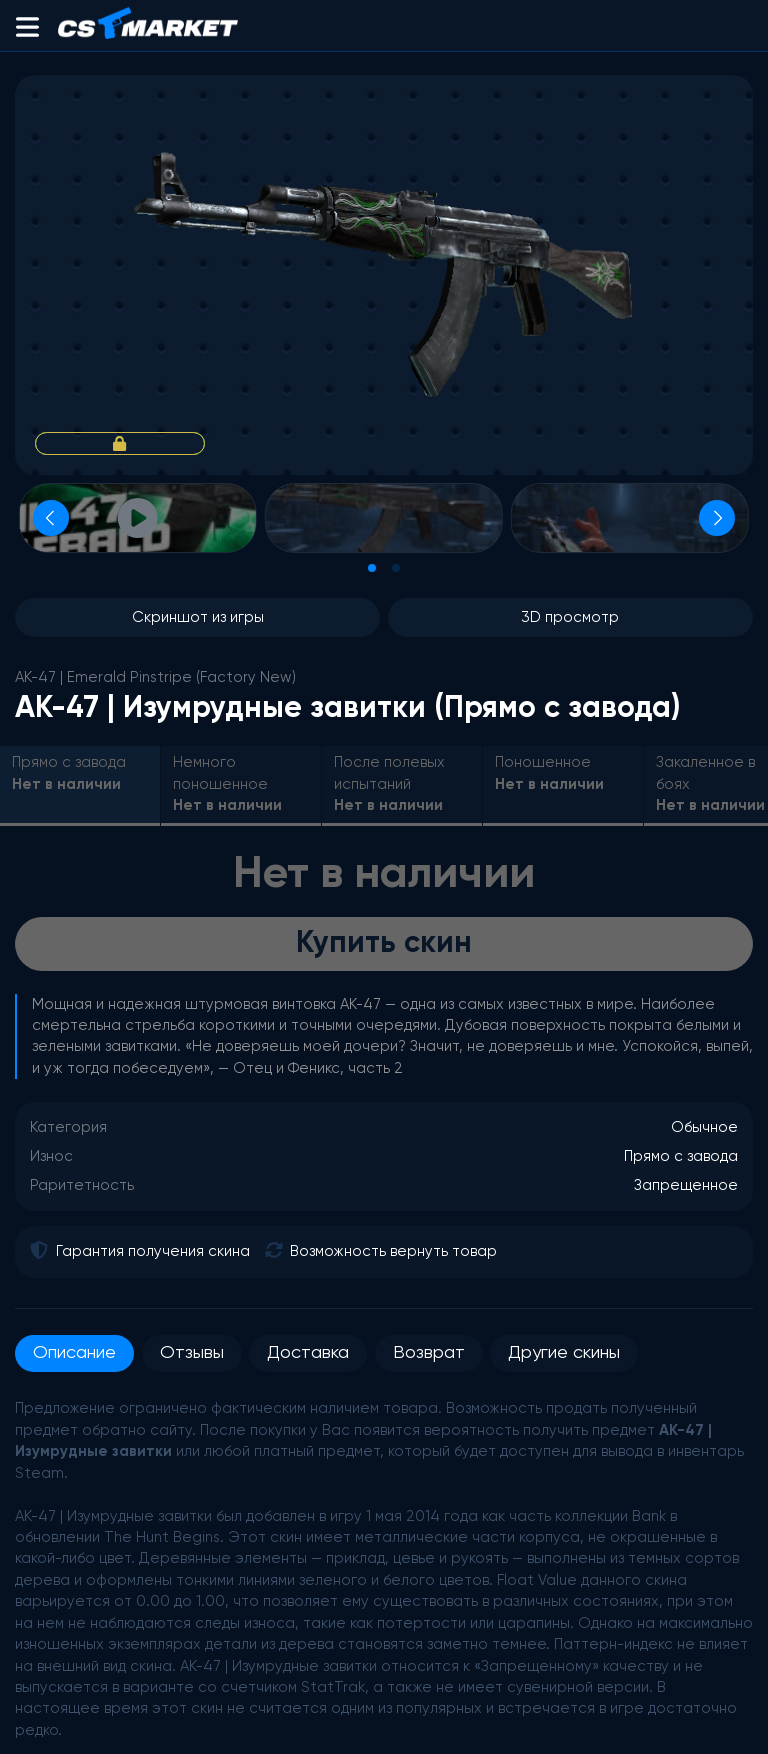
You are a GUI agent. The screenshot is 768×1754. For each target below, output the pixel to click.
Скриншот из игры (198, 617)
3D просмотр (570, 617)
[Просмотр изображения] (384, 518)
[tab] (372, 568)
